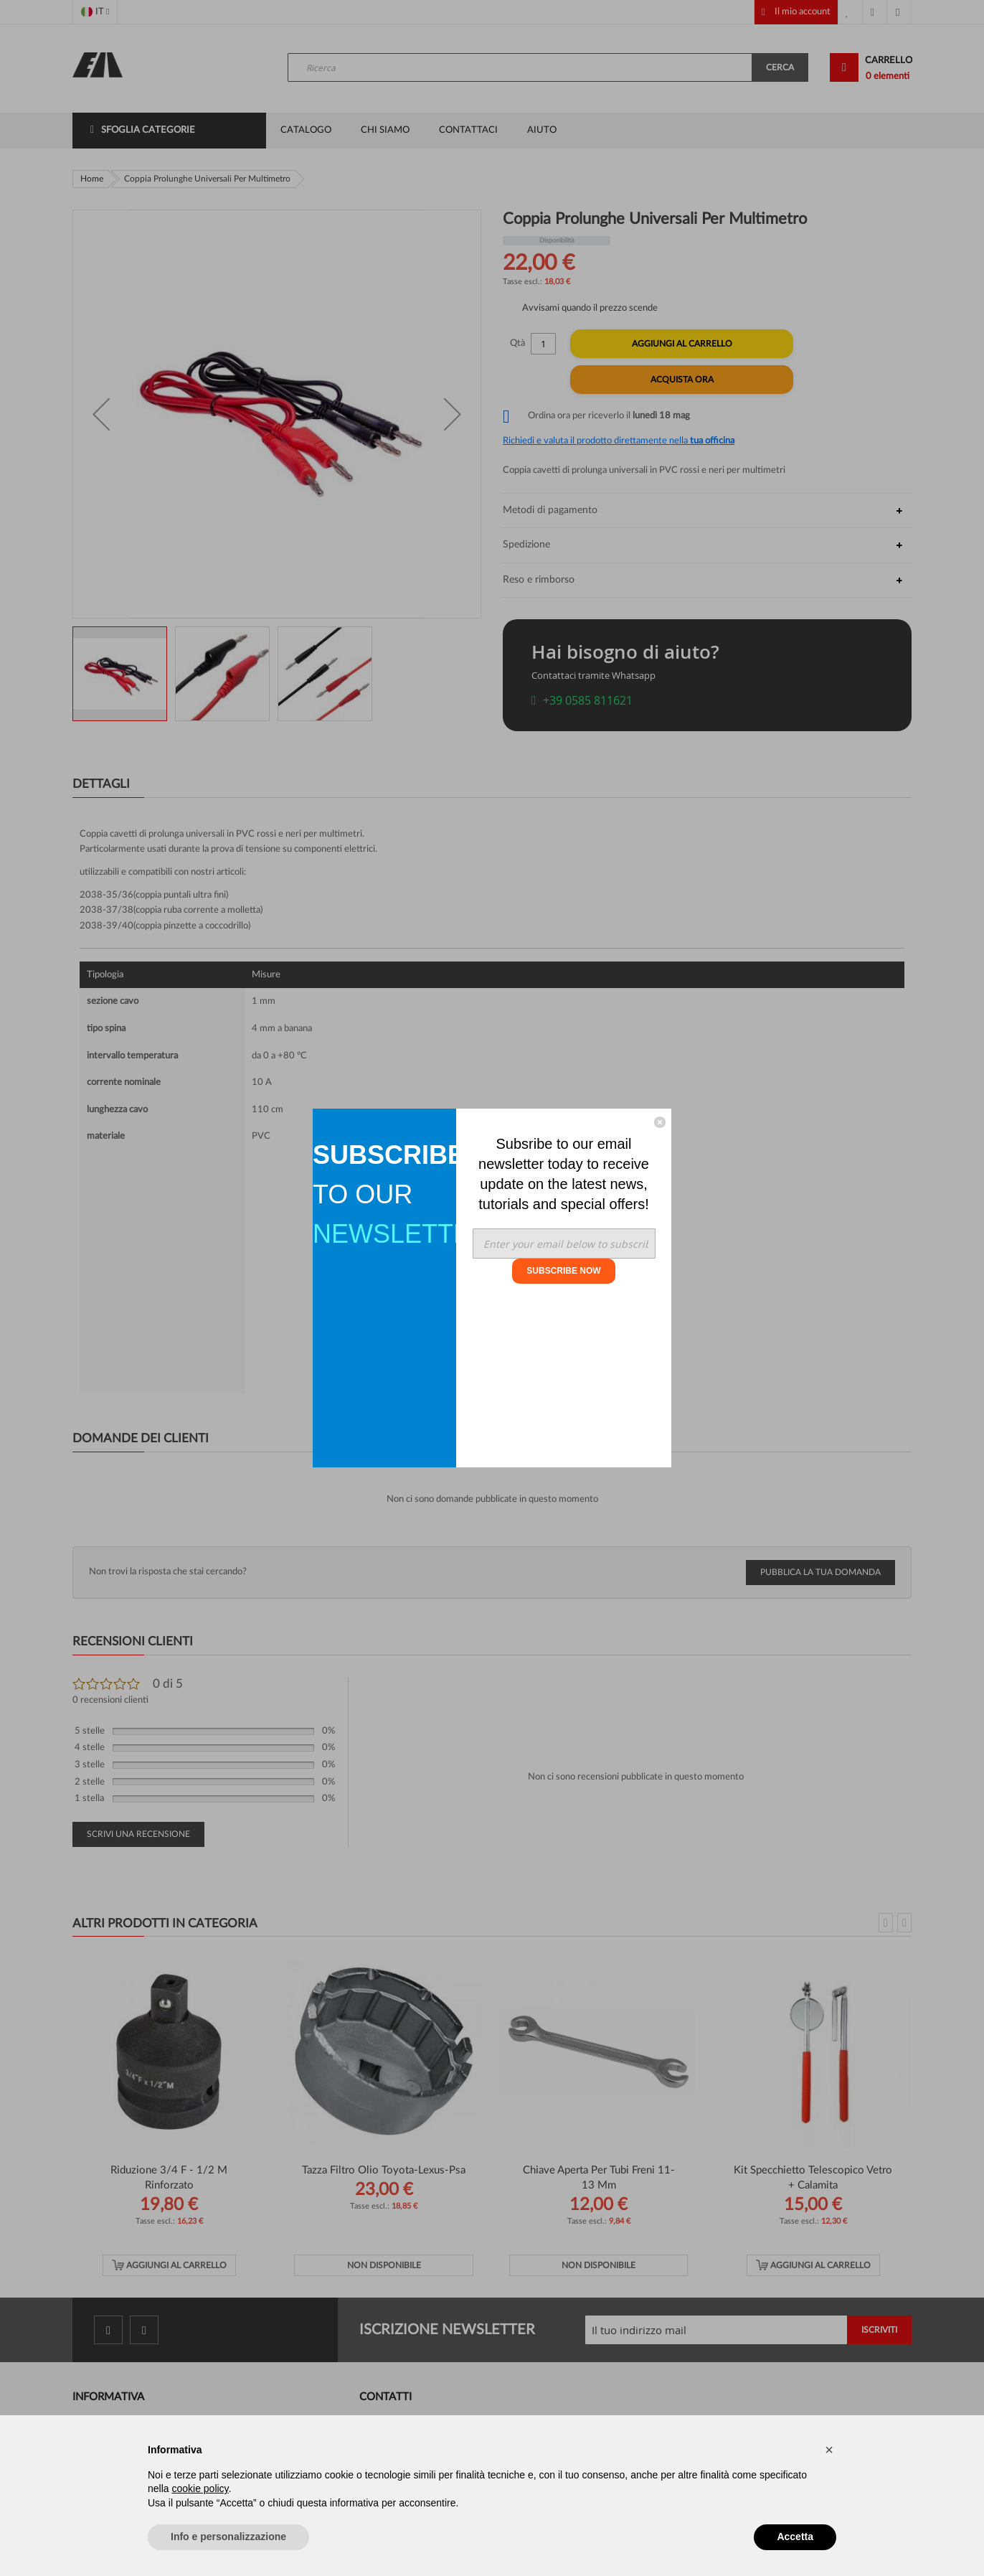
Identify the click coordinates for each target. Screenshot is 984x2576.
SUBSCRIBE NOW (563, 1271)
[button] (829, 2449)
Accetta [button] (795, 2536)
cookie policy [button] (199, 2488)
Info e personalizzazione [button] (228, 2536)
